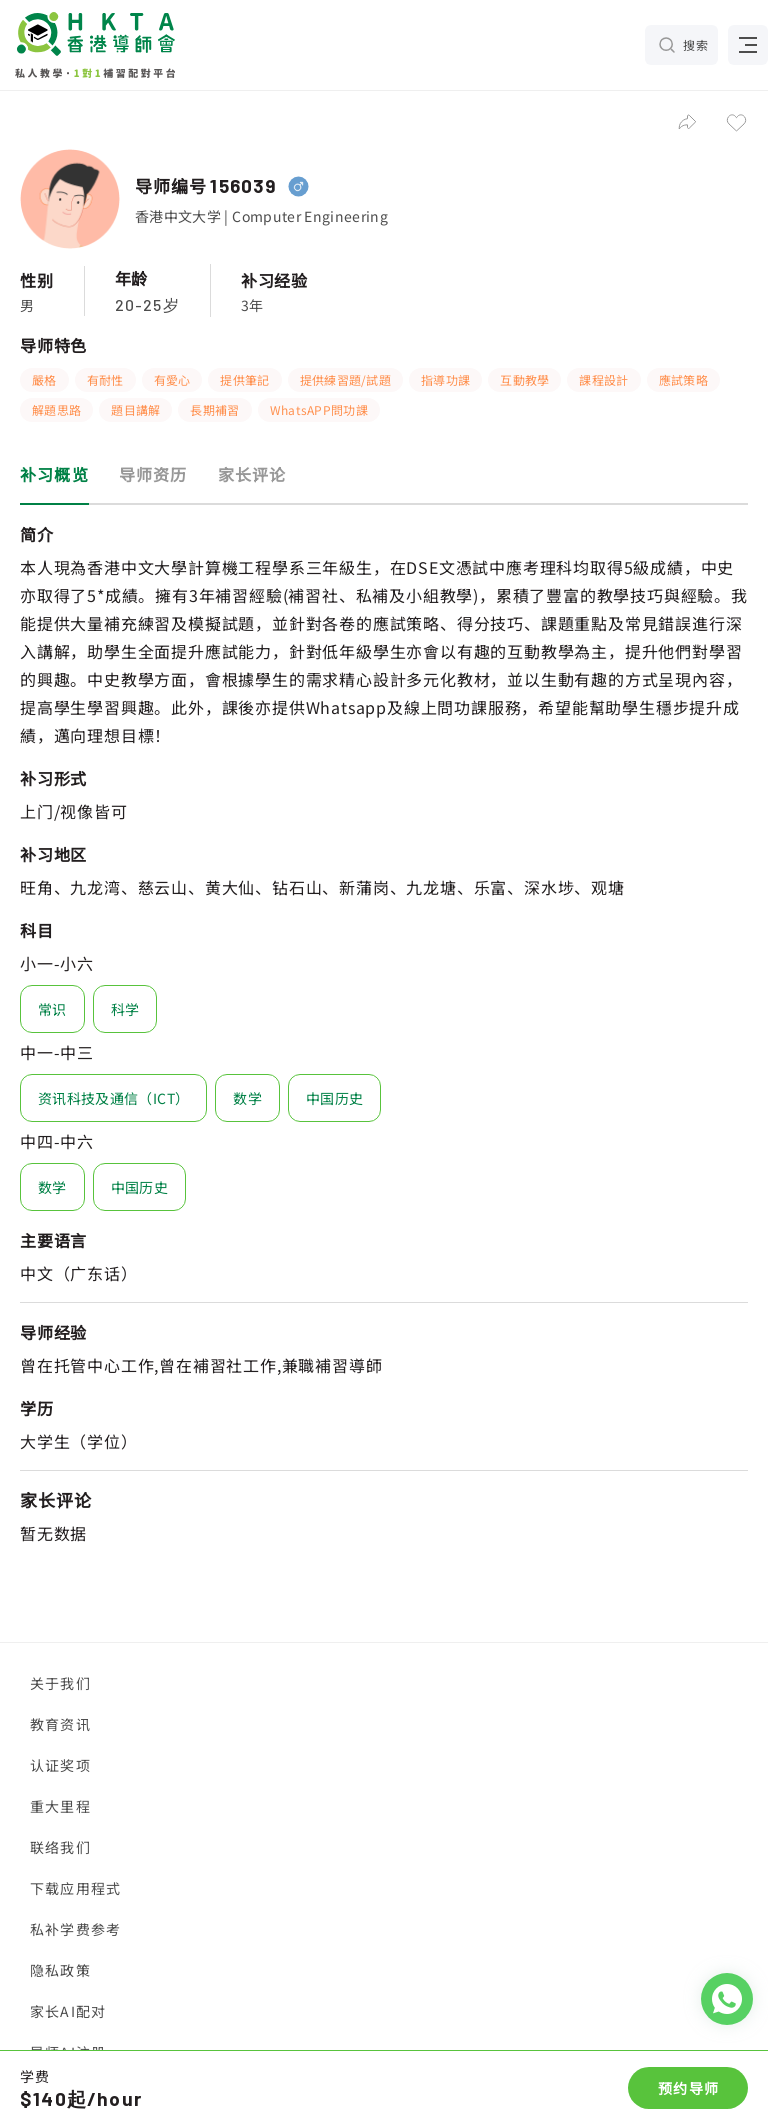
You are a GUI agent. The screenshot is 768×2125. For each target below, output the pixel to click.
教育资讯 (60, 1724)
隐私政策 (60, 1970)
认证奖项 (60, 1765)
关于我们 (60, 1683)
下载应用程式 (75, 1888)
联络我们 (60, 1847)
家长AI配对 (68, 2011)
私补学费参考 (75, 1929)
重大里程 (60, 1806)
